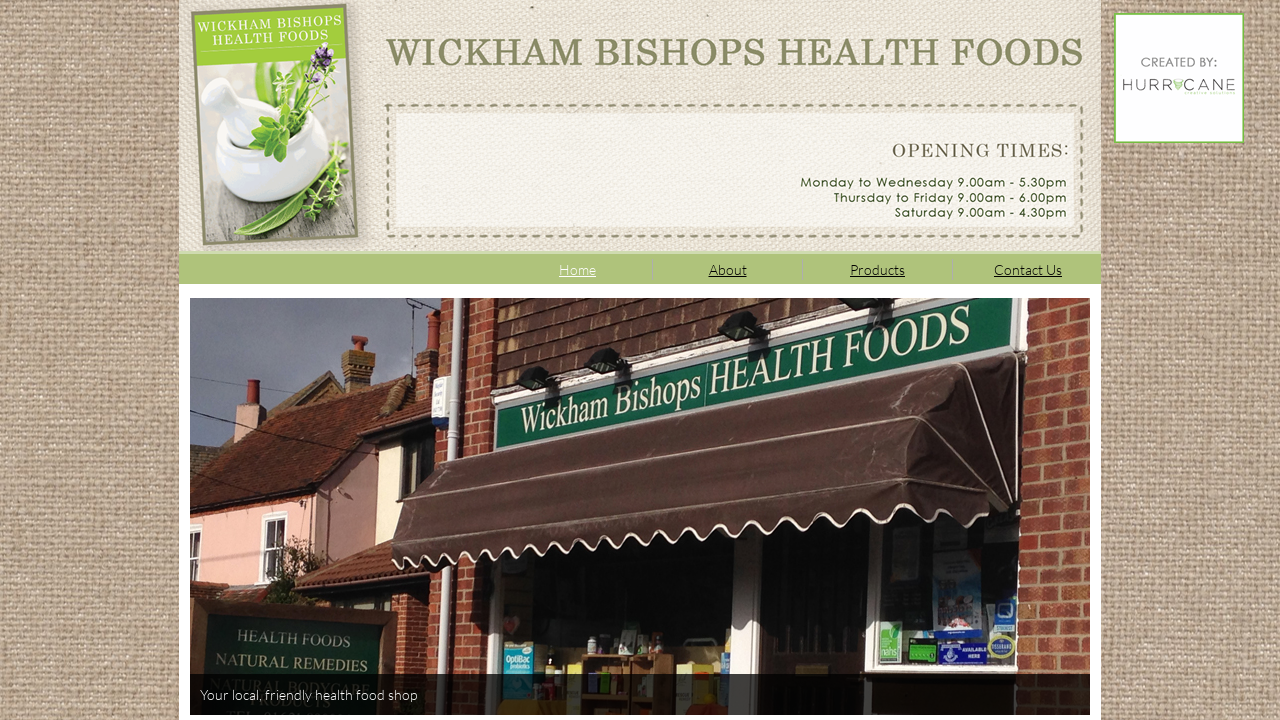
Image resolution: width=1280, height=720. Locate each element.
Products (877, 269)
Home (577, 269)
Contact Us (1028, 269)
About (728, 269)
